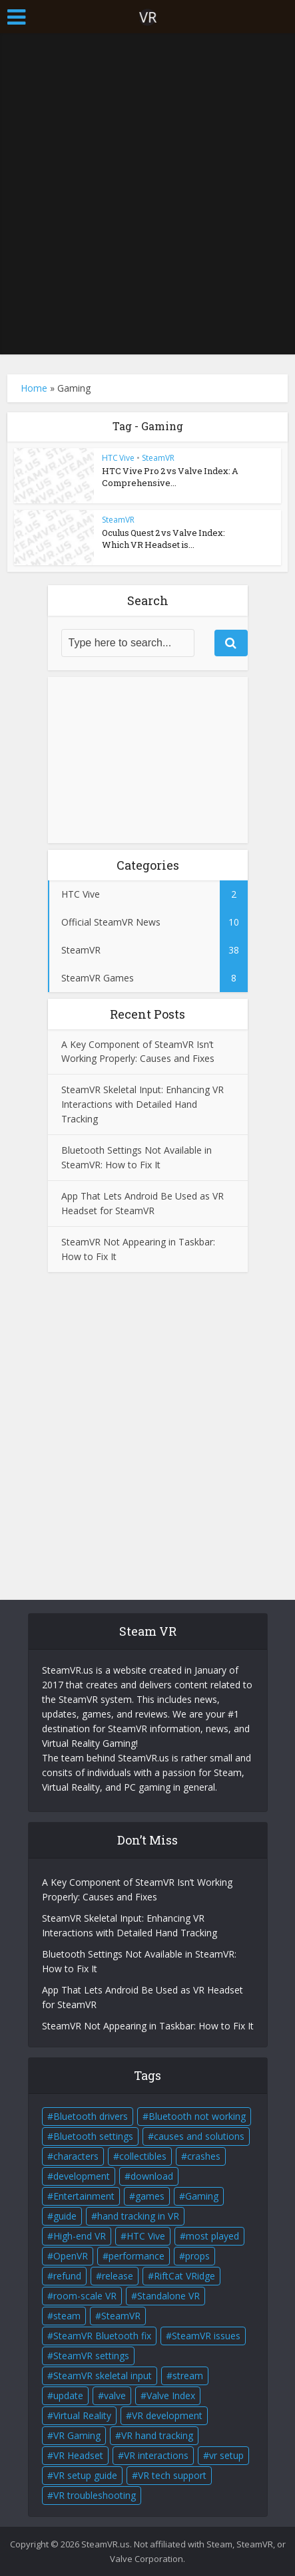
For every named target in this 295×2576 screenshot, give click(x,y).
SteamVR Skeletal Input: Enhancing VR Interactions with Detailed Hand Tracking (142, 1104)
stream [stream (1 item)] (187, 2375)
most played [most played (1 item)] (212, 2236)
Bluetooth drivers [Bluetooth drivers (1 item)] (90, 2116)
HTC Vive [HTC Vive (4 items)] (146, 2236)
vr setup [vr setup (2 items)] (226, 2455)
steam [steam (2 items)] (67, 2315)
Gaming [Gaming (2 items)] (201, 2196)
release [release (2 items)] (117, 2275)
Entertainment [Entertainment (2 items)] (84, 2196)
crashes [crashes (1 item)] (203, 2156)
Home (34, 388)
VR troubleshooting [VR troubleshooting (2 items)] (94, 2495)
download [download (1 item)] (152, 2176)
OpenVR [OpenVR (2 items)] (70, 2256)
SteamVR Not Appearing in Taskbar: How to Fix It (148, 2025)
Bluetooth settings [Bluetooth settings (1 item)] (93, 2136)
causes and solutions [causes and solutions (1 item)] (199, 2136)
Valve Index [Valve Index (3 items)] (171, 2395)
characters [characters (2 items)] (76, 2156)
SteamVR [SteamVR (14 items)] (121, 2315)
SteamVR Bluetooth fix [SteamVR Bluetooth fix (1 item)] (102, 2335)
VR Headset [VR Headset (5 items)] (78, 2455)
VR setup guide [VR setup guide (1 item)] (85, 2475)
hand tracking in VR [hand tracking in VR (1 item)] (138, 2216)
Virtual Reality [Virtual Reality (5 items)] (82, 2415)
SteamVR (158, 457)
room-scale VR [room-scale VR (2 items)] (85, 2295)
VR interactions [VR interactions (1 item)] (156, 2455)
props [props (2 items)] (197, 2256)
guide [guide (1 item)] (65, 2216)
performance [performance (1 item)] (136, 2256)
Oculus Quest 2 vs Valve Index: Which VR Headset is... (163, 539)
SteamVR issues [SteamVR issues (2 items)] (206, 2335)
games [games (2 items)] (149, 2196)
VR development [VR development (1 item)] (167, 2415)
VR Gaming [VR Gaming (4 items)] (77, 2435)
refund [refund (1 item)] (67, 2275)
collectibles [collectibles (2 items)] (142, 2156)
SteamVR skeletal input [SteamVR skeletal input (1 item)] (102, 2375)
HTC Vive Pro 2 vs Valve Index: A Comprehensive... (170, 477)
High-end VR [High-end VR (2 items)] (79, 2236)
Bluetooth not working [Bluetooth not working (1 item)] (197, 2116)
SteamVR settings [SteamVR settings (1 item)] (91, 2355)
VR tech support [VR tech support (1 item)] (172, 2475)
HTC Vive (118, 457)
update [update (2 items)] (68, 2395)
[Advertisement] (147, 194)
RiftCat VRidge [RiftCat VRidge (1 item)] (184, 2275)
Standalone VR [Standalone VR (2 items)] (168, 2295)
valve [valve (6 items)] (115, 2395)
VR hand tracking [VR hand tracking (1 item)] (157, 2435)
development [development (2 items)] (81, 2176)
